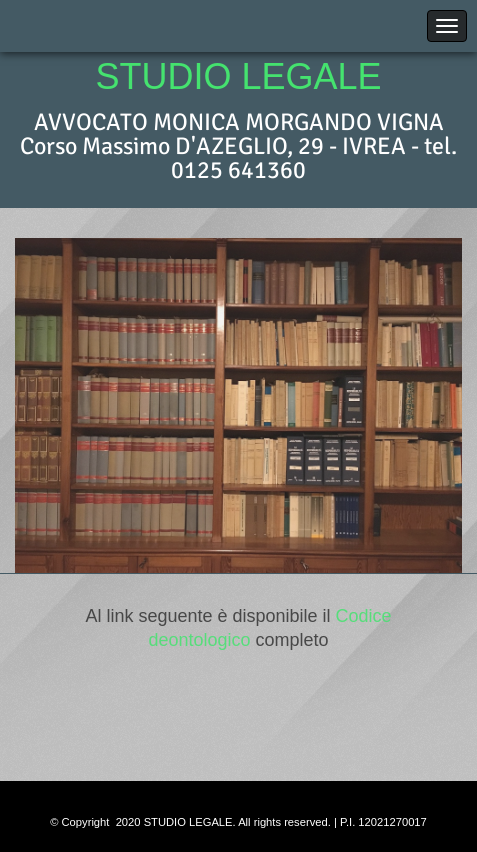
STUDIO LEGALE (238, 76)
